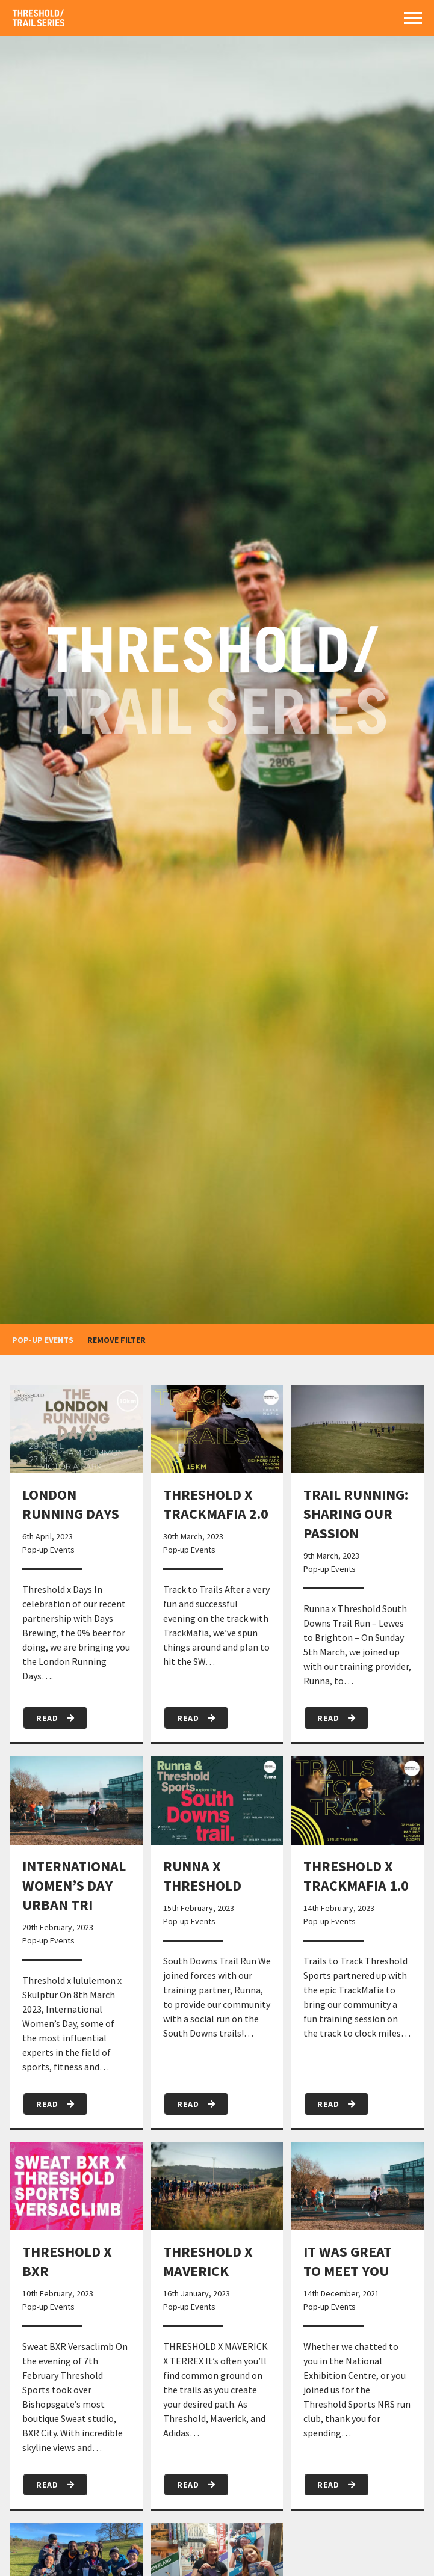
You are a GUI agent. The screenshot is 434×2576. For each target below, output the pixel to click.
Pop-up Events (48, 1549)
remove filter (116, 1339)
